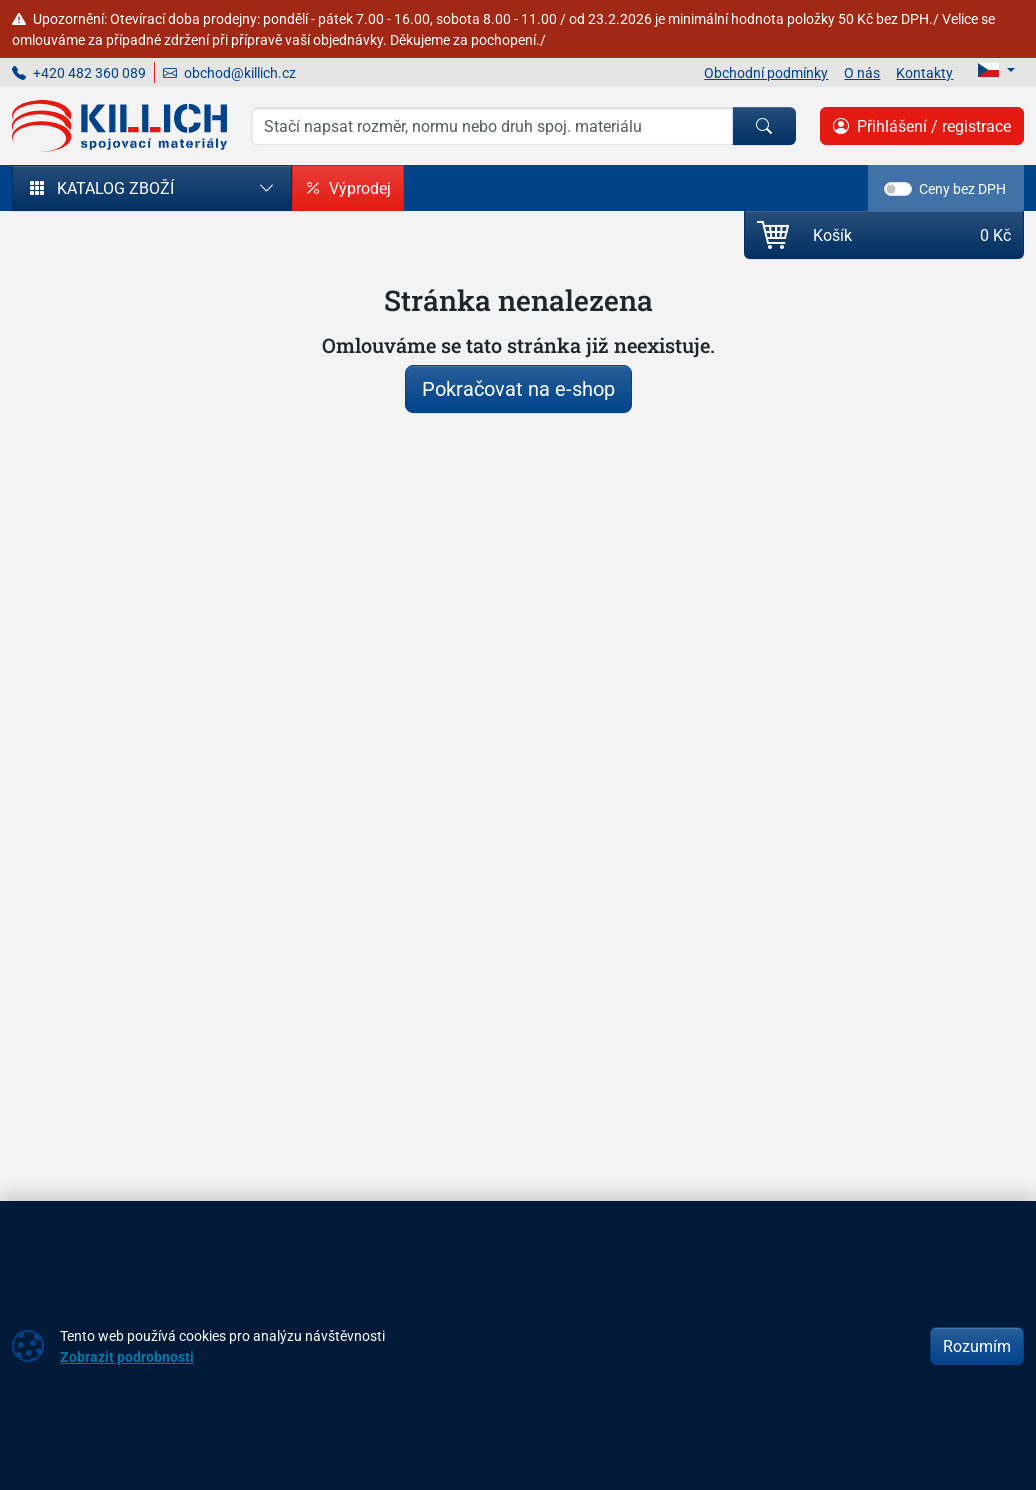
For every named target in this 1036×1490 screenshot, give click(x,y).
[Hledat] (764, 126)
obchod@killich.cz (229, 72)
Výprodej (348, 188)
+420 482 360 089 (79, 72)
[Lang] (996, 70)
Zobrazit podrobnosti (127, 1356)
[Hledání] (492, 126)
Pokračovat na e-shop (518, 388)
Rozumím (977, 1346)
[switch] (898, 189)
